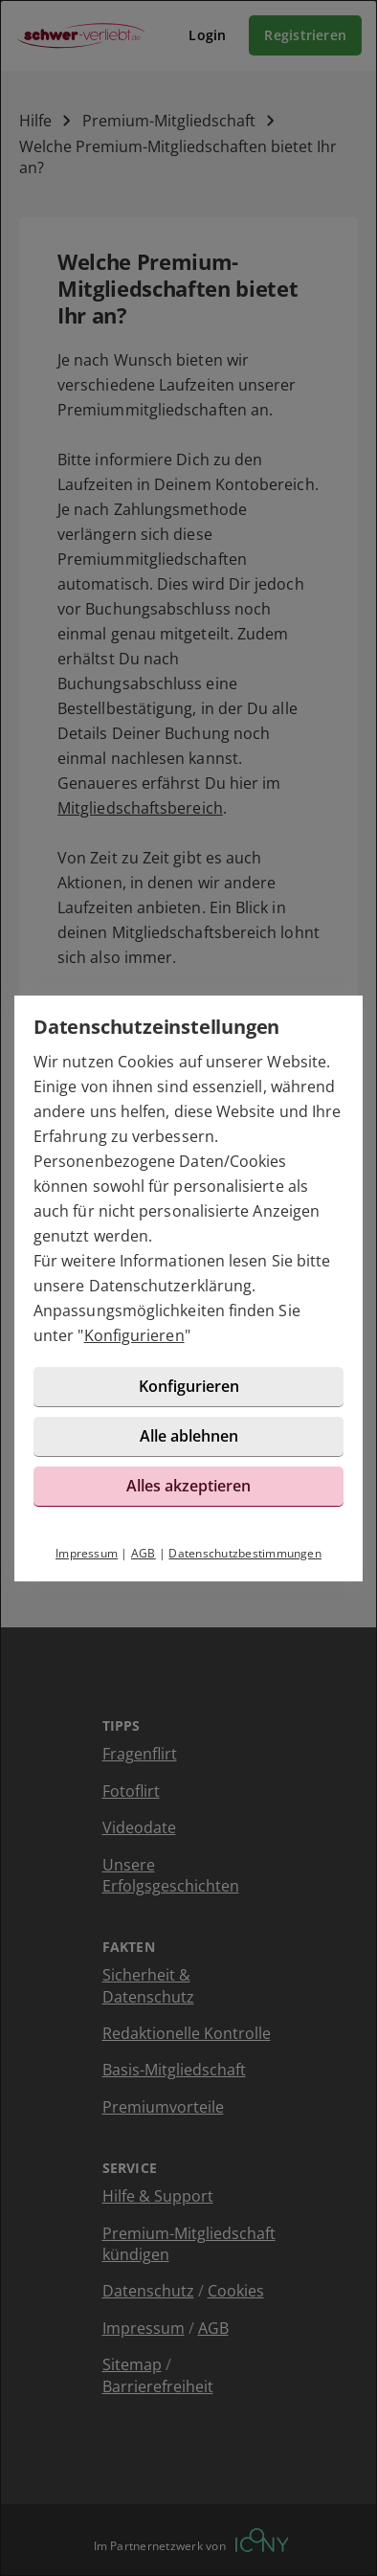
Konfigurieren (134, 1335)
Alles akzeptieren (188, 1485)
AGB (143, 1553)
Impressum (86, 1553)
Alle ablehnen (189, 1435)
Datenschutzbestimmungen (245, 1553)
